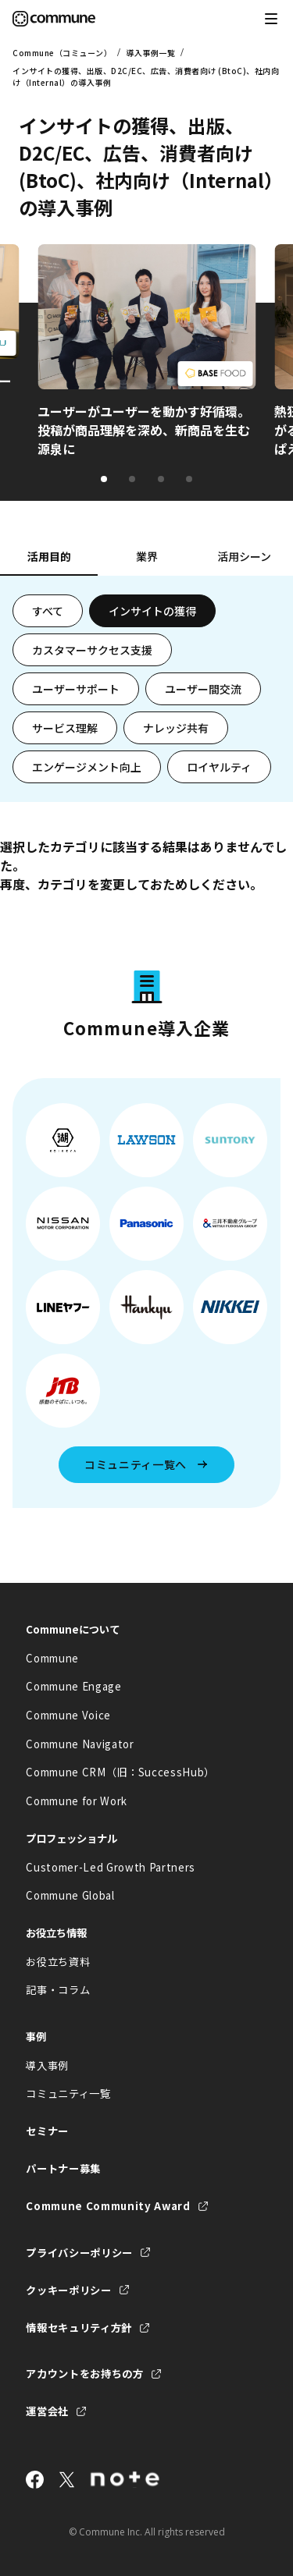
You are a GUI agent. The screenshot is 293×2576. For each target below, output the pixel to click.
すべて (47, 611)
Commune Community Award (108, 2205)
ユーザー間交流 (203, 689)
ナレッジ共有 (176, 728)
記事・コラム (58, 1989)
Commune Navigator (80, 1744)
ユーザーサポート (76, 689)
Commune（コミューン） (62, 53)
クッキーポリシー (68, 2290)
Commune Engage (73, 1686)
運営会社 (47, 2411)
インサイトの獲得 (152, 611)
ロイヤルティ (219, 767)
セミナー (47, 2131)
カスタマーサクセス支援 (92, 650)
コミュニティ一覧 (68, 2093)
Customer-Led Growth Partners (110, 1867)
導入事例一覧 (150, 53)
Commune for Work (76, 1801)
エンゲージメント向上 (86, 767)
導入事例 (47, 2065)
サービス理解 (65, 728)
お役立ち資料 (58, 1961)
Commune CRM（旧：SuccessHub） (120, 1772)
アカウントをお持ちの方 (84, 2373)
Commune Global (70, 1895)
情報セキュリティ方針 (79, 2327)
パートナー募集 (63, 2168)
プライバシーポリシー (79, 2252)
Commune (52, 1658)
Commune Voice (68, 1715)
